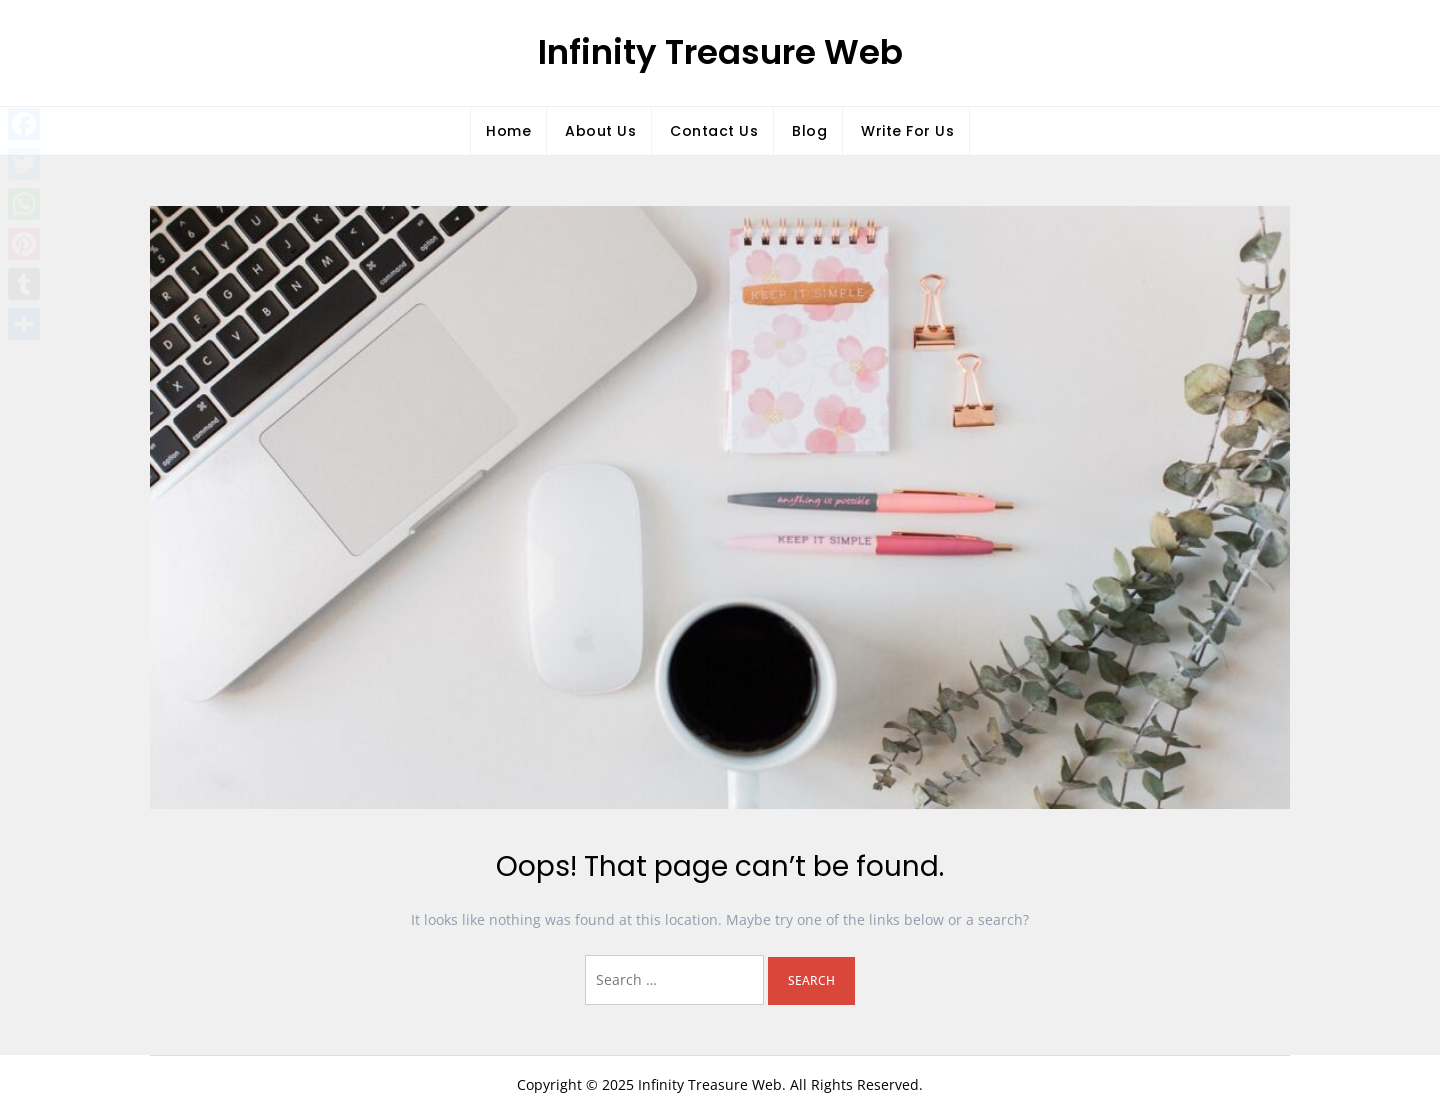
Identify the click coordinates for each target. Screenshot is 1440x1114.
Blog (809, 131)
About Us (600, 131)
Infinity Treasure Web (720, 52)
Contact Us (714, 131)
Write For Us (907, 131)
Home (508, 131)
